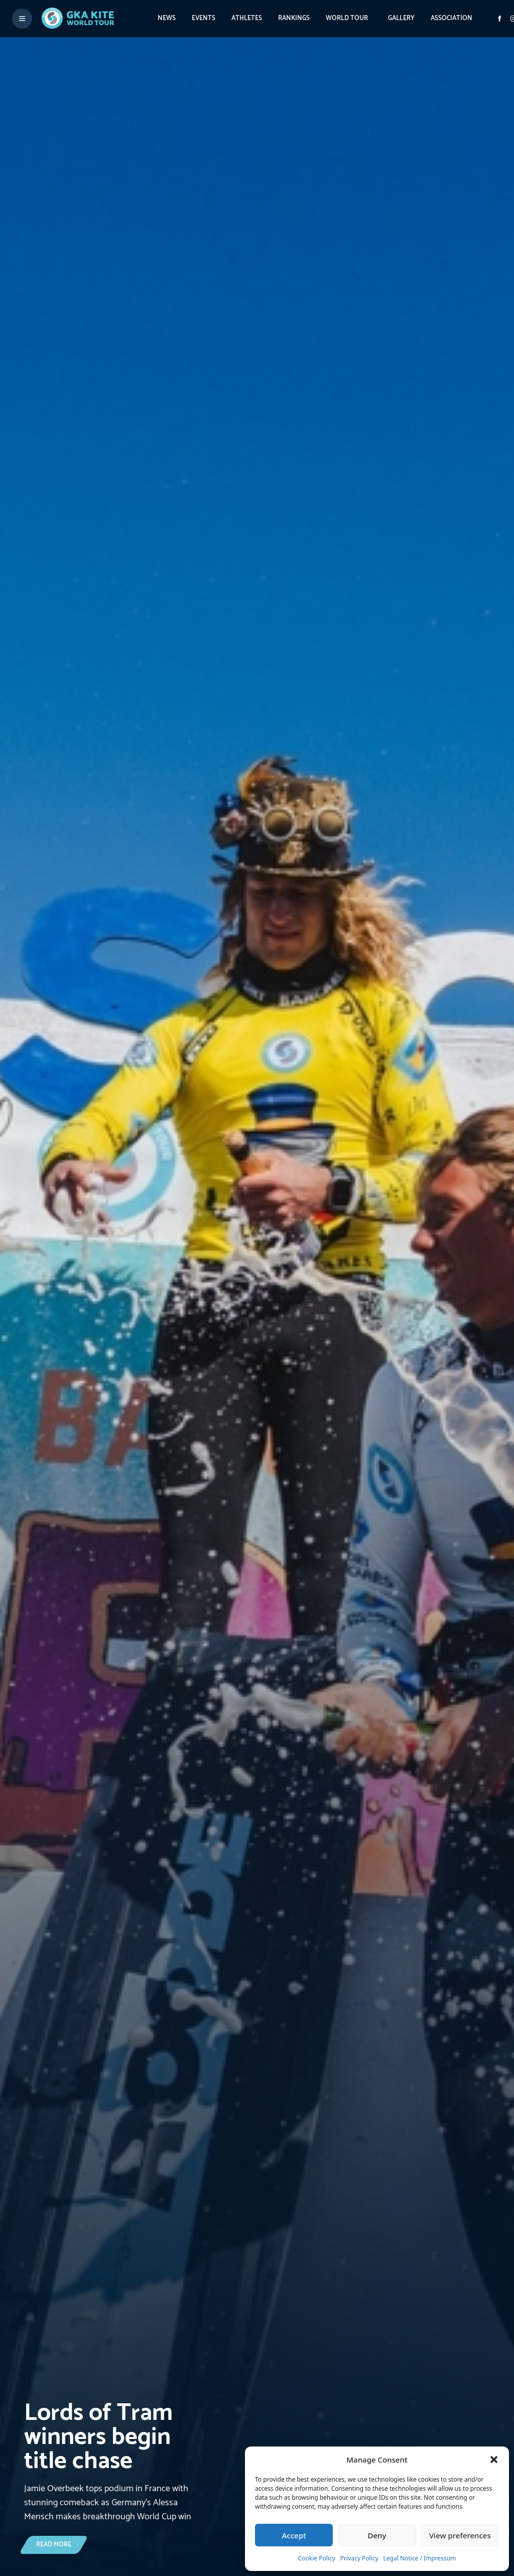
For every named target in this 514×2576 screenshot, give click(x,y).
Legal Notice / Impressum (419, 2558)
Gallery (401, 18)
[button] (494, 2460)
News (167, 18)
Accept (294, 2535)
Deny (377, 2535)
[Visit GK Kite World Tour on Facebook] (499, 19)
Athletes (246, 18)
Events (203, 18)
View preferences (460, 2535)
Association (451, 18)
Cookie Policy (316, 2558)
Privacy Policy (359, 2558)
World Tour (347, 18)
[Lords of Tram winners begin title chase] (111, 2462)
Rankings (294, 18)
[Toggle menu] (22, 19)
